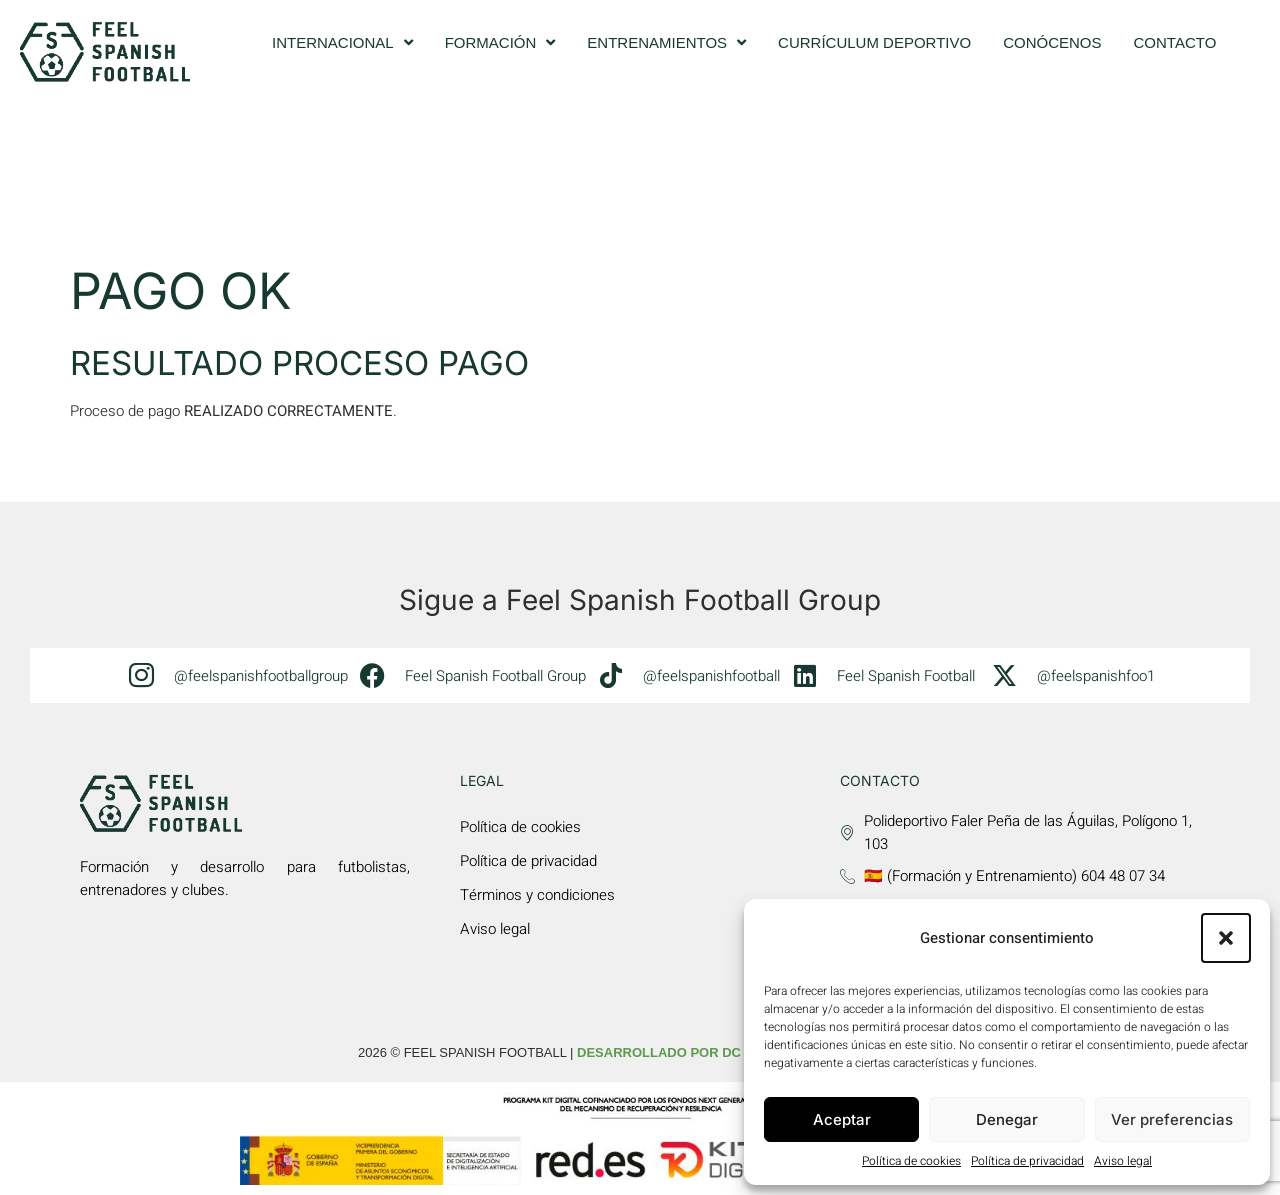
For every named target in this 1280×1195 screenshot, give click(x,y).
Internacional (342, 42)
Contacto (1175, 42)
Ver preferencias (1172, 1119)
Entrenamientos (666, 42)
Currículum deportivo (874, 42)
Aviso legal (1123, 1161)
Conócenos (1052, 42)
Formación (500, 42)
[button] (1226, 938)
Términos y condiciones (537, 895)
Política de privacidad (1027, 1161)
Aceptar (842, 1119)
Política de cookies (911, 1161)
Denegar (1007, 1119)
